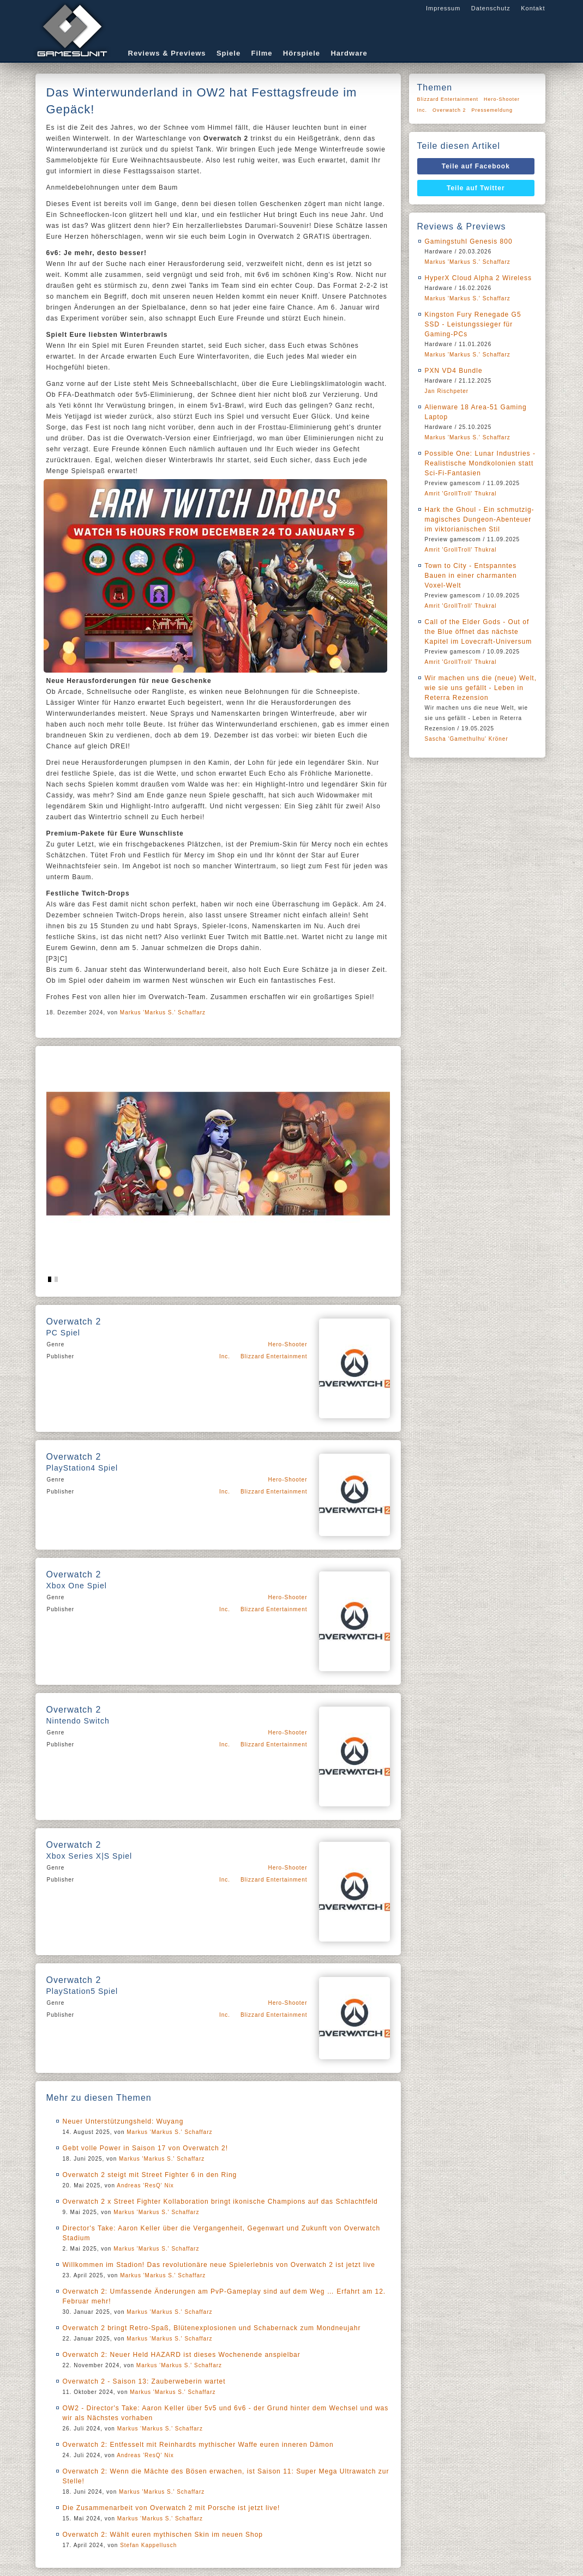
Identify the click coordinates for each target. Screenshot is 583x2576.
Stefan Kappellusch (148, 2545)
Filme (262, 53)
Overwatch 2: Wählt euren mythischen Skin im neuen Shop (163, 2534)
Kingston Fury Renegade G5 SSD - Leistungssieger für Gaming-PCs (473, 324)
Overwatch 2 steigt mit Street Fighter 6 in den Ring (150, 2175)
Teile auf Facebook (476, 166)
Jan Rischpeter (447, 391)
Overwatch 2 (449, 110)
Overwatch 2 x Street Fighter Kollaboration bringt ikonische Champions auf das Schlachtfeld (220, 2201)
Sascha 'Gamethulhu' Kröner (466, 739)
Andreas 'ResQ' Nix (145, 2185)
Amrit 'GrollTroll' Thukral (461, 494)
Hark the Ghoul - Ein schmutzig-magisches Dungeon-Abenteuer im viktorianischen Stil (479, 519)
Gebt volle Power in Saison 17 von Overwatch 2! (145, 2148)
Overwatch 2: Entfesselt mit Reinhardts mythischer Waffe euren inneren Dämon (198, 2444)
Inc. (224, 1356)
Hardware (348, 53)
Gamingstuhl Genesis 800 (469, 241)
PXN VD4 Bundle (454, 370)
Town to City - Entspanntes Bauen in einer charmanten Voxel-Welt (471, 575)
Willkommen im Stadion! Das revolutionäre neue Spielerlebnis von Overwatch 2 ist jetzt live (219, 2265)
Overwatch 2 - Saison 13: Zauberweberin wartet (144, 2381)
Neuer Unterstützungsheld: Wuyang (123, 2121)
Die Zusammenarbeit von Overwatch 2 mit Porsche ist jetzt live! (171, 2508)
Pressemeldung (492, 110)
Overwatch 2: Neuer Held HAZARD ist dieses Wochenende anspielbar (181, 2355)
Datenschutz (490, 8)
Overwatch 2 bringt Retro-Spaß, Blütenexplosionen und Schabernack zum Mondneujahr (212, 2328)
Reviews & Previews (167, 53)
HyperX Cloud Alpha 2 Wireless (478, 278)
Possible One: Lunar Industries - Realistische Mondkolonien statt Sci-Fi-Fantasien (480, 463)
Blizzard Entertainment (274, 1356)
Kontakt (533, 8)
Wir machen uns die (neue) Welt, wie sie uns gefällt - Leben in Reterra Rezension (481, 688)
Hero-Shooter (287, 1344)
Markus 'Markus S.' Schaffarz (163, 1012)
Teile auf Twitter (476, 188)
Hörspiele (301, 53)
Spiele (229, 53)
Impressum (443, 8)
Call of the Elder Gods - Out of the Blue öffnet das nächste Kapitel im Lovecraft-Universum (478, 631)
